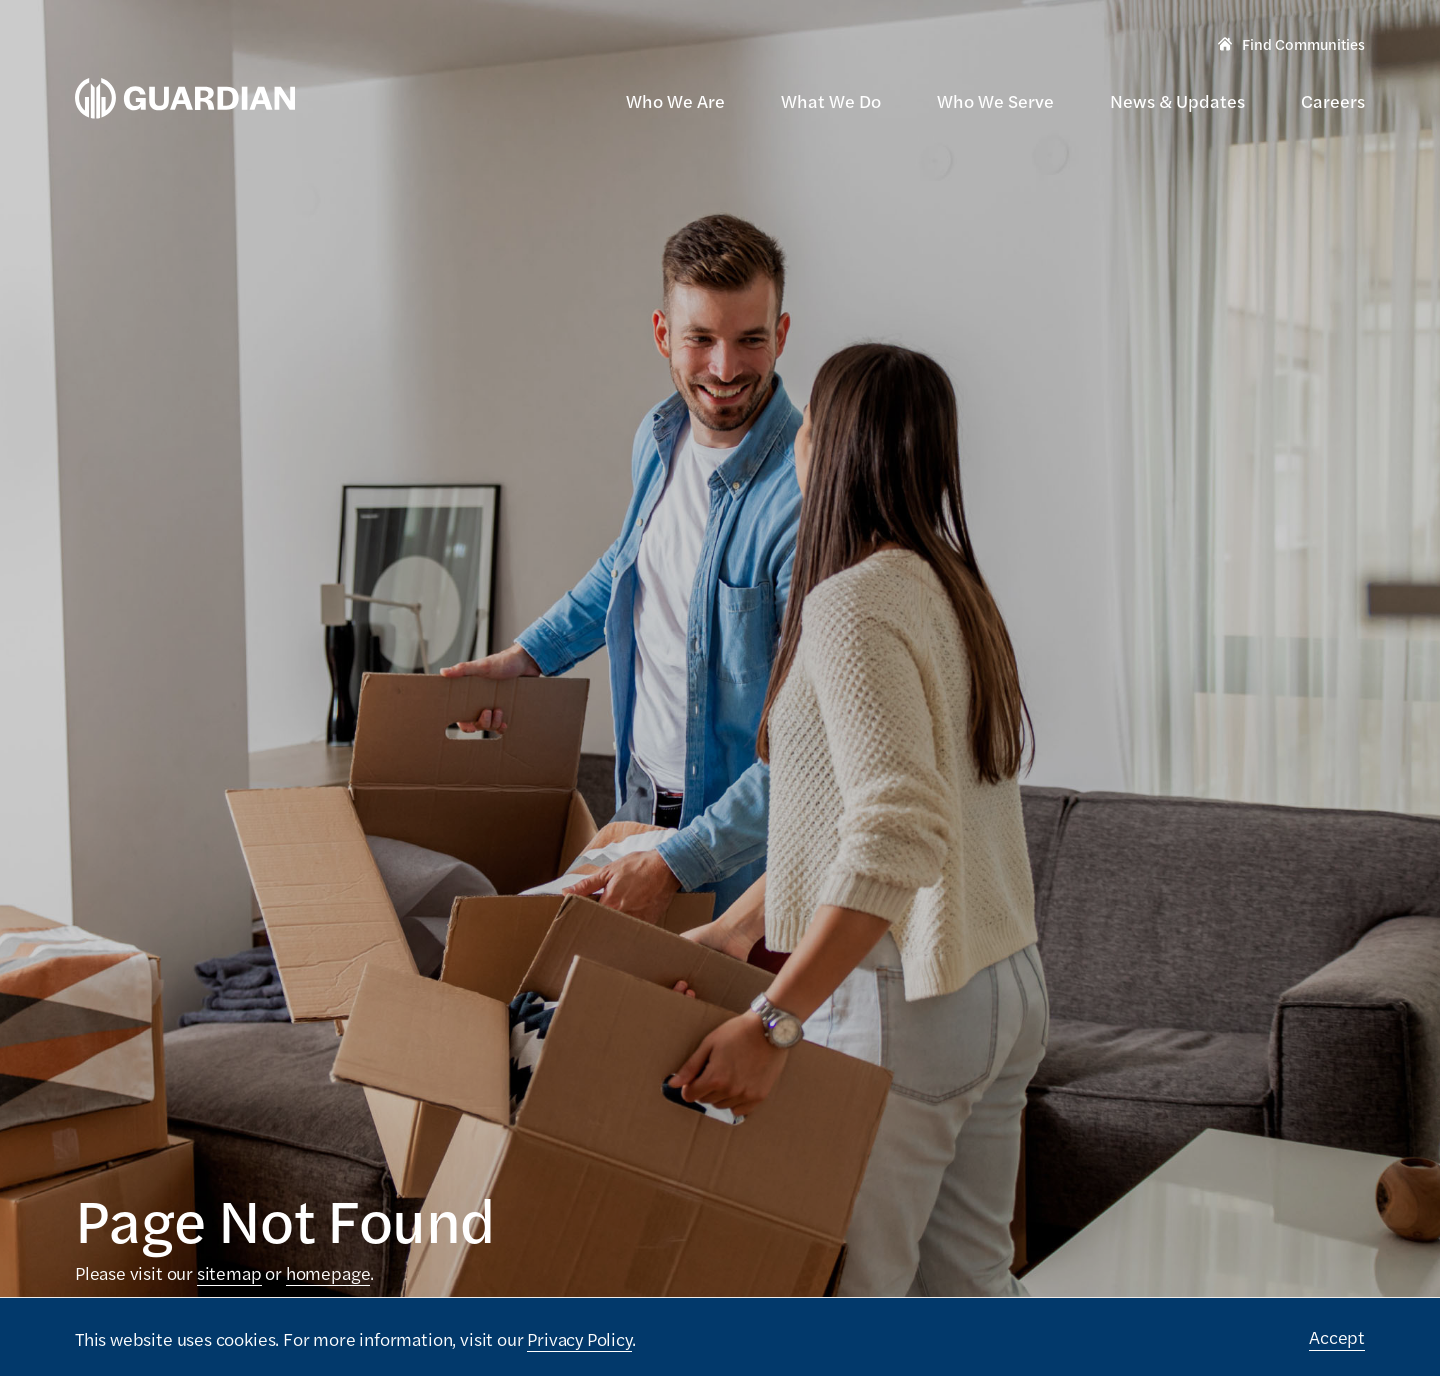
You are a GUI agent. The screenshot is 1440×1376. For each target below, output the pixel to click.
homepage (328, 1272)
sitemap (229, 1272)
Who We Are (675, 100)
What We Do (831, 100)
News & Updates (1177, 100)
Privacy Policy (579, 1338)
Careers (1333, 100)
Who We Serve (995, 100)
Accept (1337, 1336)
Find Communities (1291, 46)
